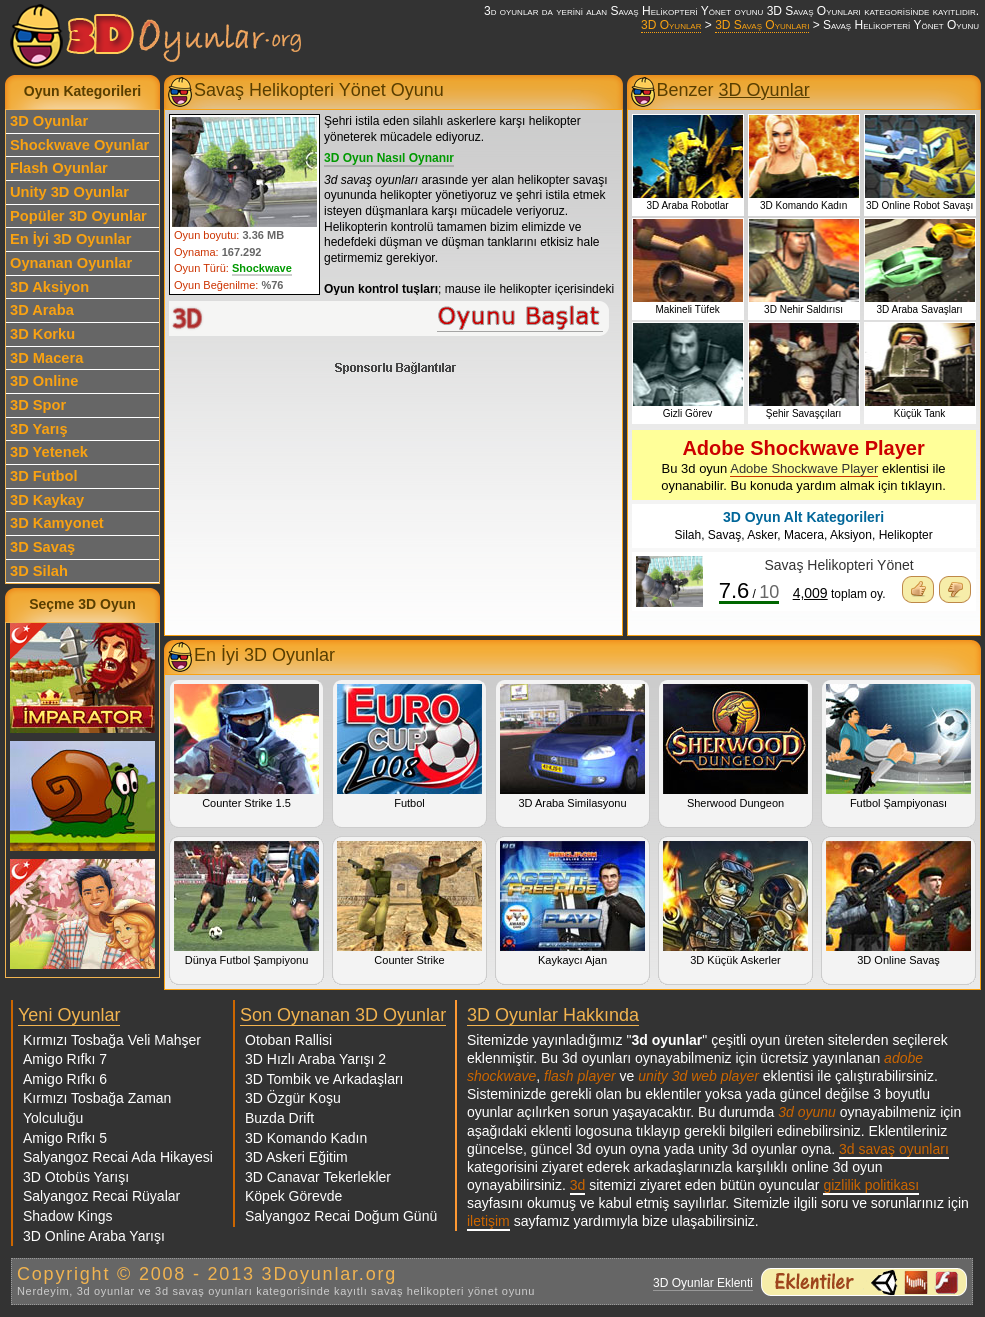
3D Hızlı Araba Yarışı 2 (315, 1059)
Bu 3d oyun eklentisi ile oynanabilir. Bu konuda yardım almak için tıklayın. (803, 465)
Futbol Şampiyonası (898, 746)
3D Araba (42, 310)
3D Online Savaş (898, 903)
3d (578, 1185)
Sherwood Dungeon (735, 746)
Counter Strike (409, 903)
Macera (804, 535)
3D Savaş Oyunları (762, 25)
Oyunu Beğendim (918, 589)
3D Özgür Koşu (293, 1098)
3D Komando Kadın (306, 1138)
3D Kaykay (47, 500)
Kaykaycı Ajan (572, 903)
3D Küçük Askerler (735, 903)
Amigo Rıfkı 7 (65, 1059)
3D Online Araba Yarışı (94, 1236)
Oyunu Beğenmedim (955, 589)
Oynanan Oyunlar (71, 263)
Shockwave (262, 268)
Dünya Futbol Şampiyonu (246, 903)
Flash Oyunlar (59, 168)
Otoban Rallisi (288, 1040)
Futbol (409, 746)
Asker (762, 535)
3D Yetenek (49, 452)
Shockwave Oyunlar (79, 145)
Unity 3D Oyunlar (69, 192)
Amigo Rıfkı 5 (65, 1138)
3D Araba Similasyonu (572, 746)
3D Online (44, 381)
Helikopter (906, 535)
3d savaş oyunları (894, 1149)
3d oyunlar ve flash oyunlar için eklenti (864, 1282)
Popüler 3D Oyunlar (78, 216)
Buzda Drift (279, 1118)
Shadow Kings (68, 1216)
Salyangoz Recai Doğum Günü (341, 1216)
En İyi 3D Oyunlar (70, 239)
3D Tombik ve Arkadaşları (324, 1079)
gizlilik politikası (871, 1185)
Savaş (724, 535)
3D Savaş (42, 547)
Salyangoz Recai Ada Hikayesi (118, 1157)
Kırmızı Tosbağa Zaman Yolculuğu (97, 1108)
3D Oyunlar (671, 25)
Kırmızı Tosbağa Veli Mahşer (112, 1040)
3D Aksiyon (49, 287)
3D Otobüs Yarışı (76, 1177)
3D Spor (38, 405)
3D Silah (39, 571)
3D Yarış (39, 429)
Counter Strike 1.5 (246, 746)
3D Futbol (44, 476)
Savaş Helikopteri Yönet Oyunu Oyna (389, 318)
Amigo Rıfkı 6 (65, 1079)
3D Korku (42, 334)
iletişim (488, 1221)
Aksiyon (851, 535)
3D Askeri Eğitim (296, 1157)
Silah (687, 535)
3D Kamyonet (57, 523)
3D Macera (46, 358)
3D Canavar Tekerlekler (318, 1177)
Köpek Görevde (293, 1196)
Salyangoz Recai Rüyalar (101, 1196)
